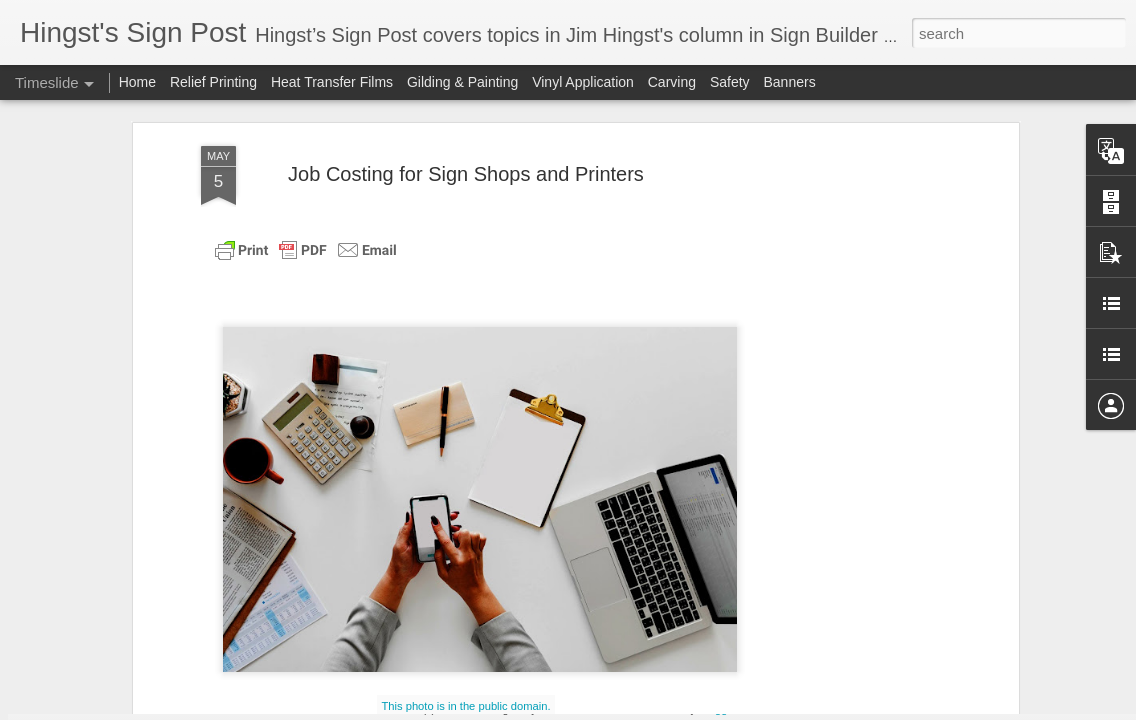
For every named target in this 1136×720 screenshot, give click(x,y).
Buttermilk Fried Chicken (840, 567)
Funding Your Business (835, 602)
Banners (789, 82)
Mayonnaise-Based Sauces (849, 532)
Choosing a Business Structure (860, 497)
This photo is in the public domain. (465, 181)
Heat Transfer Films (334, 82)
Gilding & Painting (462, 82)
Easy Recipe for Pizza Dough (855, 392)
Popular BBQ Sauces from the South (878, 462)
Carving (672, 82)
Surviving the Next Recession (855, 427)
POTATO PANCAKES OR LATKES (319, 464)
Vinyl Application (583, 82)
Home (137, 82)
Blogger (717, 709)
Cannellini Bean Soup (831, 637)
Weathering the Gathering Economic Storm (635, 527)
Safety (732, 82)
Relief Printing (213, 82)
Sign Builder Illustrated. (620, 211)
